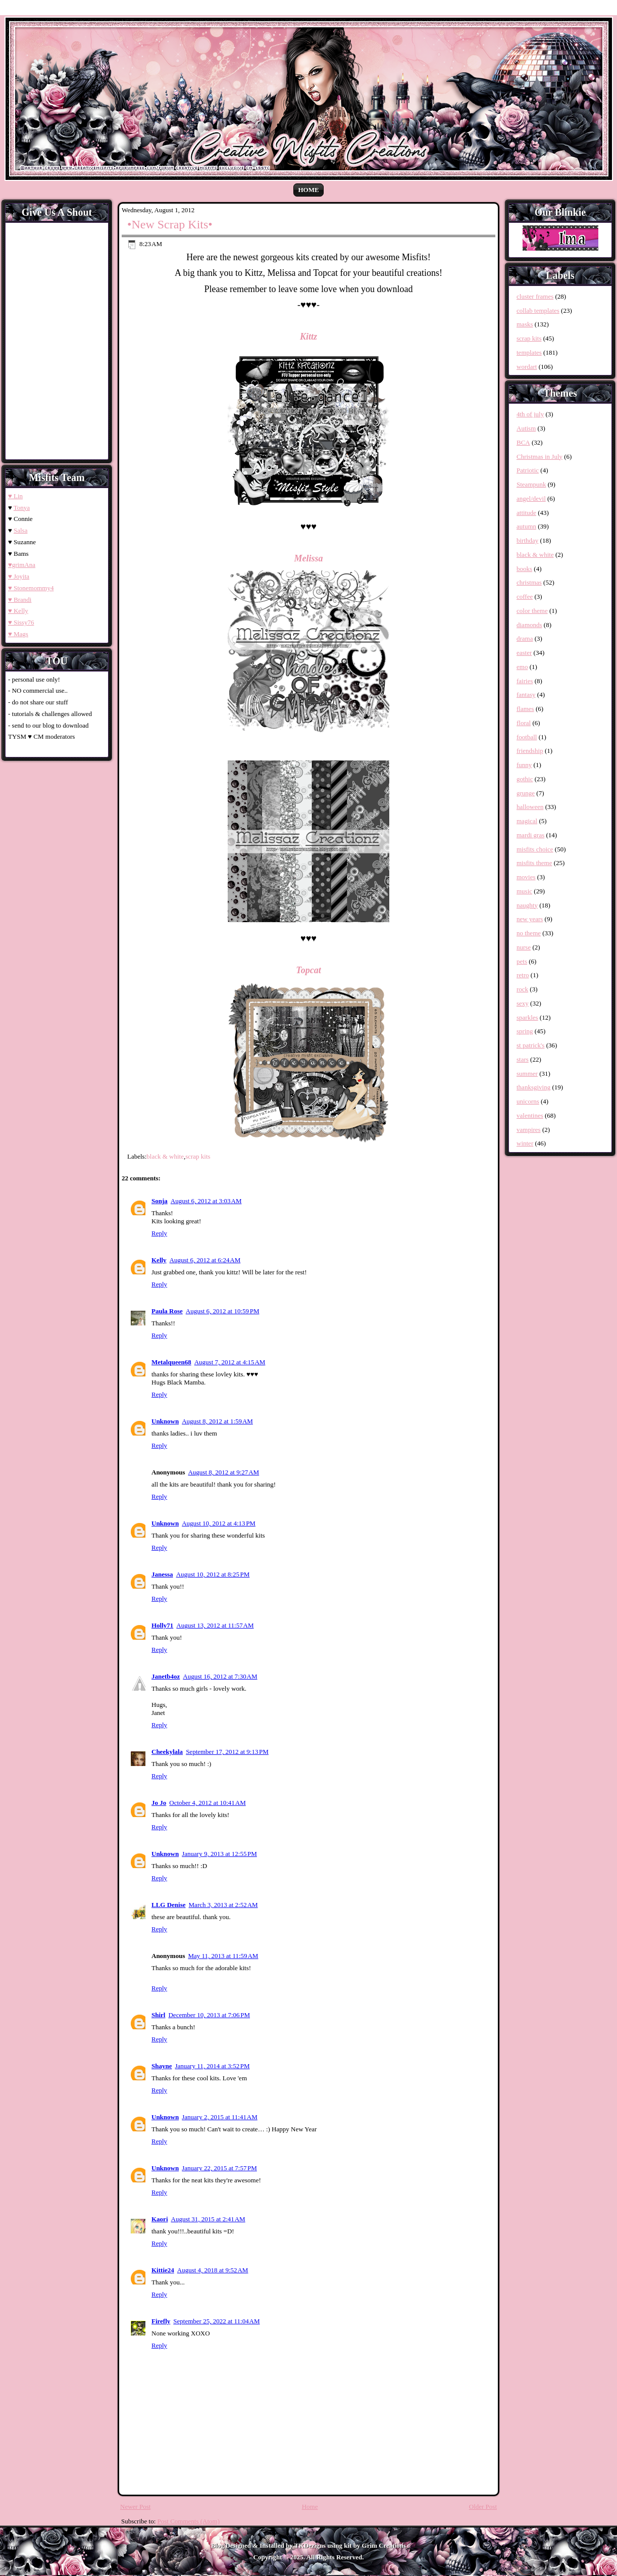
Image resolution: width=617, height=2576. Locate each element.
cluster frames (535, 296)
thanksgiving (533, 1087)
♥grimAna (21, 564)
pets (522, 961)
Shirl (158, 2015)
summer (527, 1073)
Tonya (22, 507)
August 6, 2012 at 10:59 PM (223, 1311)
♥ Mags (18, 634)
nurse (524, 947)
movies (526, 877)
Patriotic (528, 470)
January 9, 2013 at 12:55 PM (219, 1853)
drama (525, 638)
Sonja (159, 1201)
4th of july (530, 414)
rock (522, 989)
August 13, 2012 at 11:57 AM (214, 1625)
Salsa (20, 530)
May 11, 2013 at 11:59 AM (223, 1956)
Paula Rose (167, 1311)
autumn (526, 526)
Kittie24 (162, 2270)
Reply (159, 1233)
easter (524, 652)
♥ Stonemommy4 (31, 588)
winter (525, 1143)
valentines (530, 1115)
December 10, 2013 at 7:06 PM (209, 2015)
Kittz (308, 336)
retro (523, 975)
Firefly (160, 2321)
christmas (529, 582)
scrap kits (197, 1156)
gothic (525, 779)
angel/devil (531, 498)
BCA (523, 442)
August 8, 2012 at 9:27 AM (223, 1472)
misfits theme (534, 863)
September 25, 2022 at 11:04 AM (216, 2321)
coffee (525, 596)
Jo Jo (158, 1802)
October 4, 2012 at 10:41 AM (207, 1802)
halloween (530, 806)
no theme (529, 933)
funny (524, 765)
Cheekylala (167, 1751)
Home (308, 190)
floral (524, 723)
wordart (527, 366)
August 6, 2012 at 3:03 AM (206, 1201)
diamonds (529, 625)
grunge (526, 793)
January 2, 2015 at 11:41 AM (220, 2117)
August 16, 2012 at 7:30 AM (220, 1676)
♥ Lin (15, 496)
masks (525, 324)
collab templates (538, 310)
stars (523, 1059)
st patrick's (530, 1045)
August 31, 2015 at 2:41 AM (208, 2219)
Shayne (161, 2066)
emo (522, 667)
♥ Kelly (18, 610)
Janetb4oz (165, 1676)
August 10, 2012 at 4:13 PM (218, 1523)
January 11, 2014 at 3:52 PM (212, 2066)
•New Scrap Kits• (170, 224)
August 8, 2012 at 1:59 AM (217, 1421)
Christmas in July (539, 456)
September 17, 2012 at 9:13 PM (227, 1751)
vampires (529, 1129)
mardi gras (530, 835)
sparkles (527, 1017)
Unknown (165, 1421)
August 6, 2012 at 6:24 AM (205, 1260)
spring (525, 1031)
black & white (165, 1156)
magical (527, 821)
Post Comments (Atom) (189, 2521)
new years (530, 919)
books (524, 569)
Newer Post (135, 2506)
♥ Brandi (19, 599)
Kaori (159, 2219)
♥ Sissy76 (21, 622)
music (524, 891)
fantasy (526, 694)
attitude (526, 512)
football (527, 737)
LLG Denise (168, 1905)
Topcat (308, 970)
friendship (530, 750)
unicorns (528, 1101)
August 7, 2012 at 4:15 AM (230, 1362)
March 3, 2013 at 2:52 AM (223, 1905)
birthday (527, 540)
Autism (526, 428)
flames (525, 708)
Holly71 (162, 1625)
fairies (525, 681)
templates (529, 352)
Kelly (159, 1260)
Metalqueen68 (171, 1362)
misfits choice (535, 849)
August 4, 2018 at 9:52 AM (212, 2270)
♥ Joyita (18, 576)
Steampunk (531, 484)
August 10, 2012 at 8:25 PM (213, 1574)
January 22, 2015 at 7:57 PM (219, 2168)
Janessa (162, 1574)
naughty (527, 905)
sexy (523, 1003)
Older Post (483, 2506)
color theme (532, 610)
